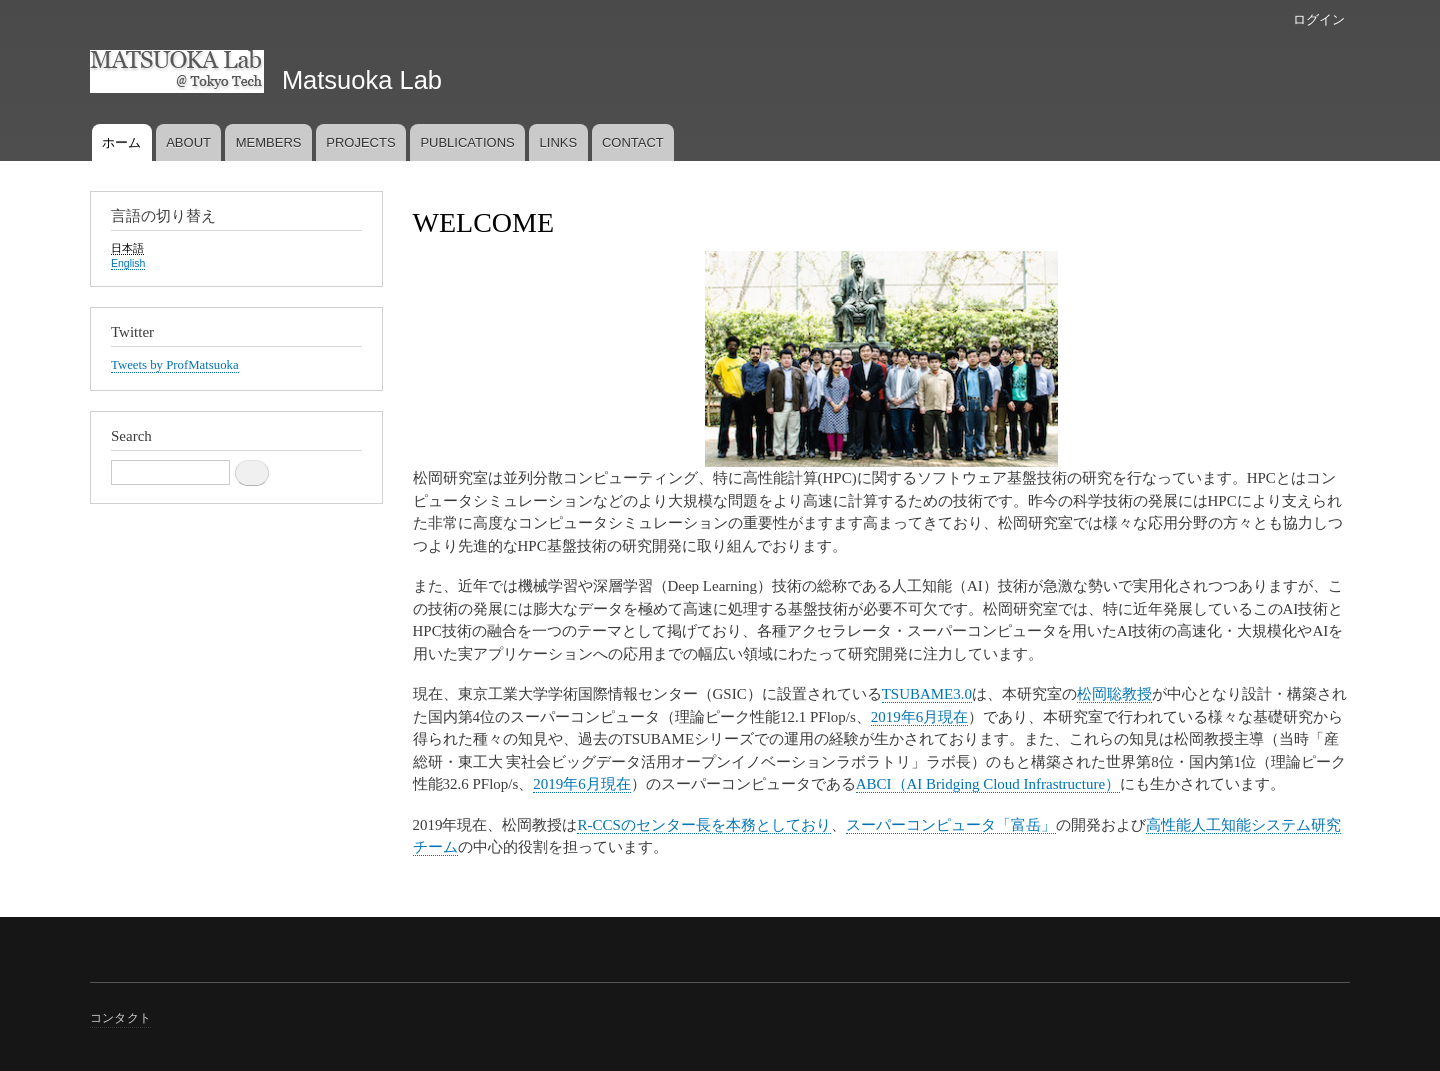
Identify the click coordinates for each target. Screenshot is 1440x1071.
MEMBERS (269, 142)
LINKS (559, 142)
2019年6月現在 (919, 717)
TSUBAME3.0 (927, 694)
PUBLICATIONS (467, 142)
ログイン (1319, 19)
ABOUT (188, 142)
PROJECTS (360, 142)
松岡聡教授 (1114, 694)
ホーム (121, 142)
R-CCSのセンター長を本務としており (703, 825)
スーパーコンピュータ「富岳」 (951, 825)
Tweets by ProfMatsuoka (175, 365)
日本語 (127, 248)
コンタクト (120, 1018)
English (128, 263)
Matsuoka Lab (362, 80)
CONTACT (633, 142)
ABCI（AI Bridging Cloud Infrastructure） (988, 784)
